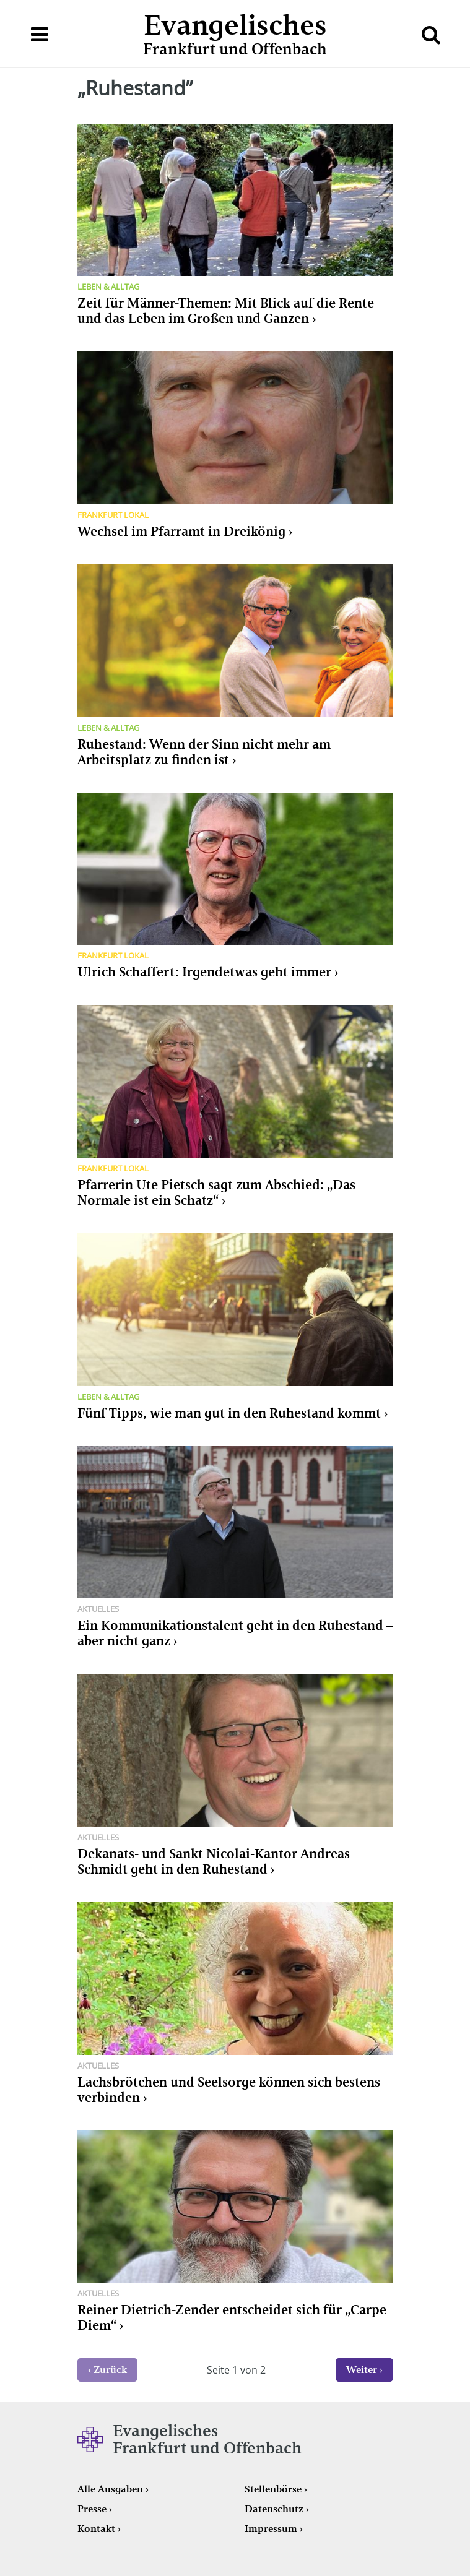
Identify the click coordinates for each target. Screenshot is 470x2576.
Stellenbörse (273, 2489)
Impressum (271, 2529)
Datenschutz (274, 2509)
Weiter (361, 2370)
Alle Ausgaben (110, 2489)
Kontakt (96, 2529)
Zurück (110, 2370)
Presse (92, 2509)
